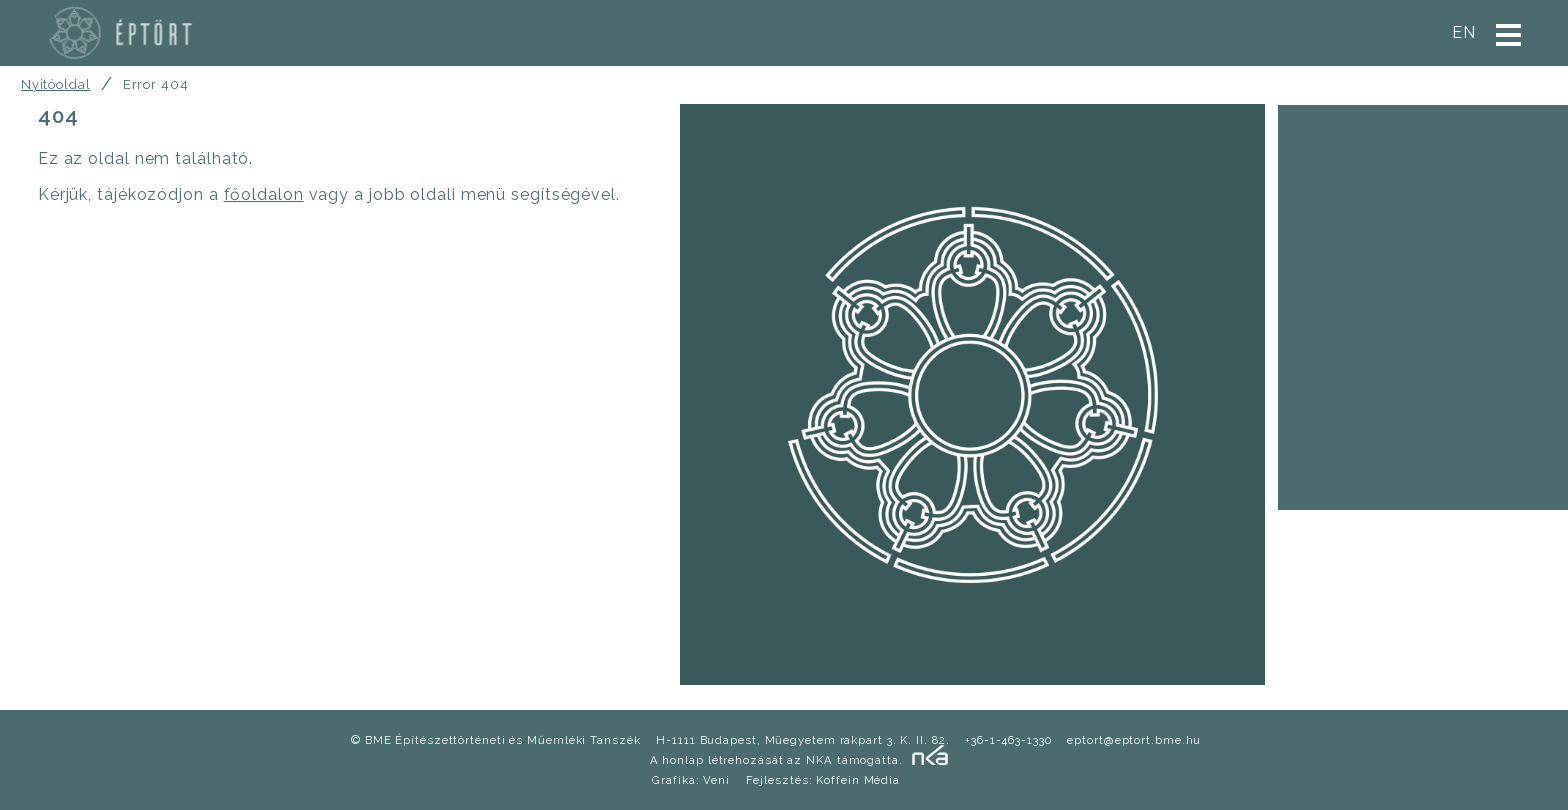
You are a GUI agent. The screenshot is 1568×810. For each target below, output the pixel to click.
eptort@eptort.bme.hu (1134, 740)
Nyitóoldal (56, 84)
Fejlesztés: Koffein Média (823, 780)
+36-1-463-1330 (1008, 740)
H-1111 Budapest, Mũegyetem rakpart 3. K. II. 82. (802, 740)
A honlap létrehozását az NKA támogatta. (776, 760)
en (1464, 32)
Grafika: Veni (691, 780)
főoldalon (264, 194)
